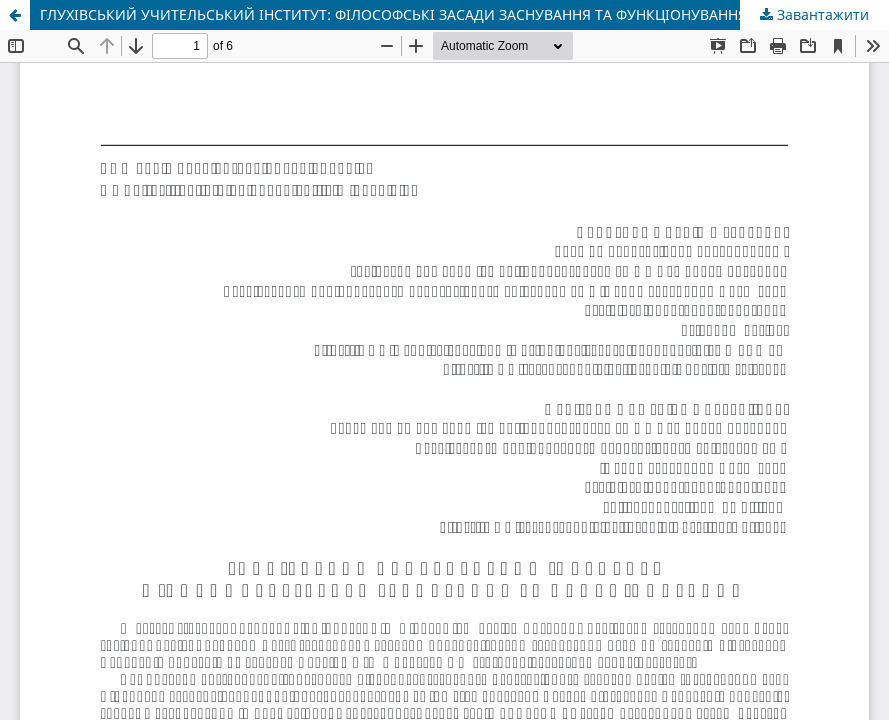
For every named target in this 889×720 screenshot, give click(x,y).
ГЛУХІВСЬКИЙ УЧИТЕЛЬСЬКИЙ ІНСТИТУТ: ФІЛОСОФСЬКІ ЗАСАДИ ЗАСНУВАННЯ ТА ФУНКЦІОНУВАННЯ (393, 14)
